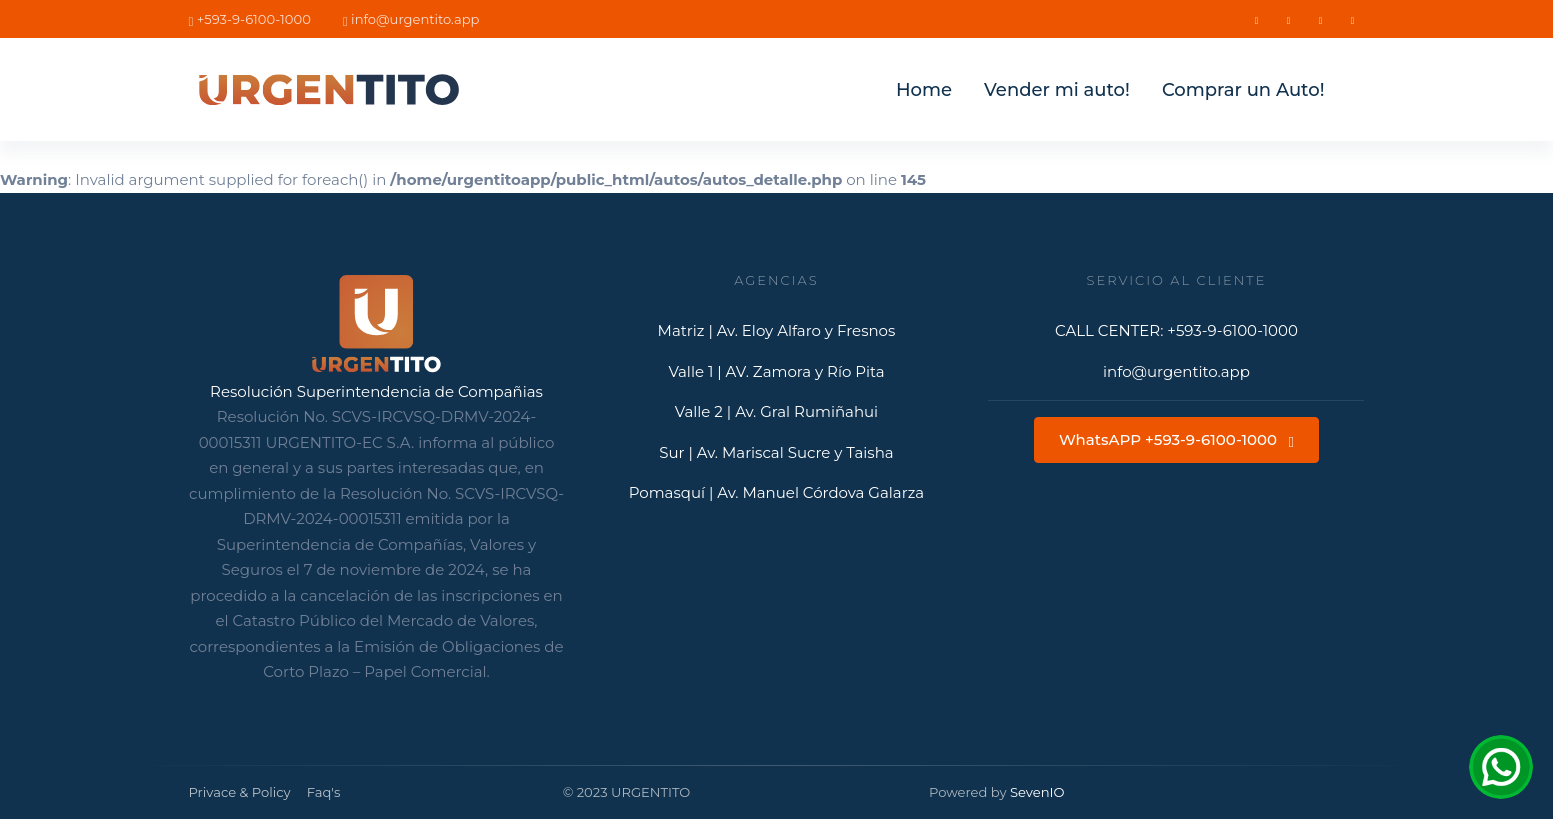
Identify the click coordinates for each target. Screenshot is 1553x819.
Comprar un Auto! (1243, 90)
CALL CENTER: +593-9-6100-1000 (1176, 330)
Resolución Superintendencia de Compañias (376, 391)
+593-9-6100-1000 (250, 19)
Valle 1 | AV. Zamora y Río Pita (776, 371)
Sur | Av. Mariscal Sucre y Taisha (776, 452)
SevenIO (1037, 792)
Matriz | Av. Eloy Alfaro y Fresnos (777, 330)
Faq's (324, 792)
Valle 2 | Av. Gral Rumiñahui (776, 411)
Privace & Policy (240, 792)
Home (924, 90)
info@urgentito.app (411, 19)
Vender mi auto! (1057, 90)
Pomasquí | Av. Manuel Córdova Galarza (777, 492)
